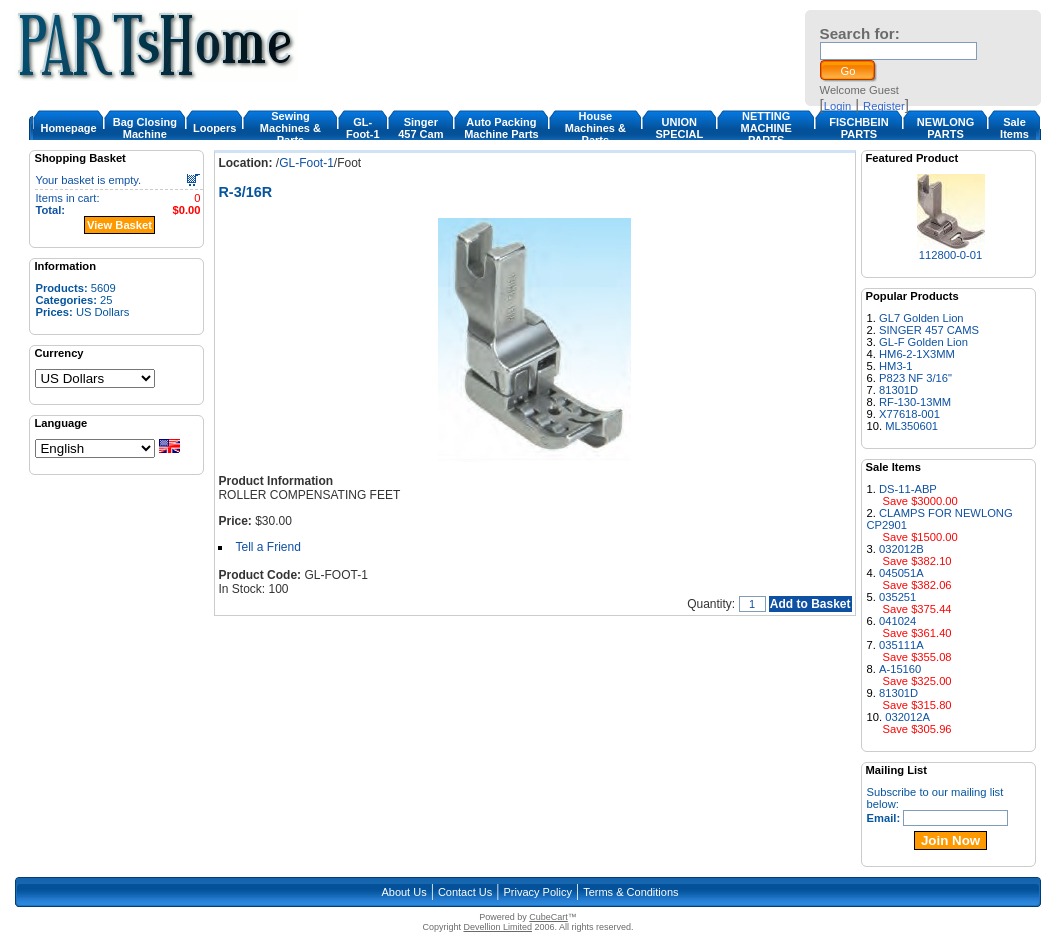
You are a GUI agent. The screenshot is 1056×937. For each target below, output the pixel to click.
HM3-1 (896, 366)
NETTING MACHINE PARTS (765, 128)
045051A (901, 573)
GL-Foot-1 (363, 128)
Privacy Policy (538, 892)
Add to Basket (810, 604)
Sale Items (1014, 128)
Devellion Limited (497, 927)
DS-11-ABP (908, 489)
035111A (901, 645)
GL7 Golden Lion (921, 318)
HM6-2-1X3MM (917, 354)
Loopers (214, 128)
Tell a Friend (267, 547)
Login (837, 106)
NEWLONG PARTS (945, 128)
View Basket (119, 225)
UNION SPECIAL (679, 128)
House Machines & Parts (595, 128)
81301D (898, 390)
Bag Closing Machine (145, 128)
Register (884, 106)
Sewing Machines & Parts (290, 128)
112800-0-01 (950, 255)
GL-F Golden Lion (923, 342)
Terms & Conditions (630, 892)
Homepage (68, 128)
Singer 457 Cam (420, 128)
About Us (403, 892)
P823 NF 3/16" (915, 378)
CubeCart (548, 917)
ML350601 (911, 426)
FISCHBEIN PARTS (858, 128)
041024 (897, 621)
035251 (897, 597)
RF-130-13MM (915, 402)
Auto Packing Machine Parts (501, 128)
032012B (901, 549)
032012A (907, 717)
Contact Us (465, 892)
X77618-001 (909, 414)
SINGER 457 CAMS (929, 330)
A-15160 (900, 669)
